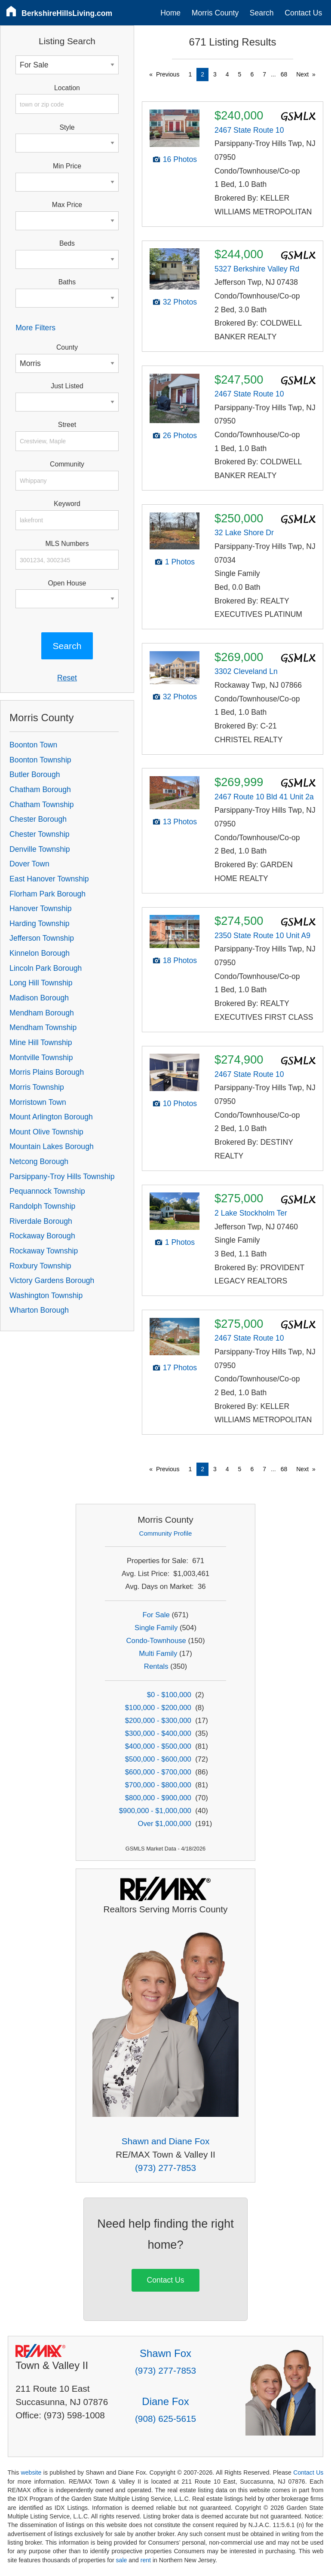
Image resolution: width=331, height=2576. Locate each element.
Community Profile (165, 1533)
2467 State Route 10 (249, 130)
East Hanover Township (49, 879)
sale (121, 2560)
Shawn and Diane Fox (166, 2141)
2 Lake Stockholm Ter (251, 1213)
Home (170, 13)
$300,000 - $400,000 (158, 1733)
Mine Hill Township (40, 1042)
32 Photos (180, 302)
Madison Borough (39, 998)
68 (284, 74)
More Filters (35, 327)
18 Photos (180, 960)
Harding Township (39, 923)
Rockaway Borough (42, 1236)
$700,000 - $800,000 (158, 1785)
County (67, 347)
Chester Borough (38, 819)
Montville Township (41, 1057)
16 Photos (180, 159)
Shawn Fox (165, 2353)
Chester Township (39, 834)
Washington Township (46, 1295)
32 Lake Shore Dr (244, 532)
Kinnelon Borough (39, 953)
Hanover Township (40, 908)
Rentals (156, 1666)
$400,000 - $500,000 (158, 1746)
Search (262, 13)
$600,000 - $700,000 (158, 1772)
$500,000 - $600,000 (158, 1759)
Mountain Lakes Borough (51, 1146)
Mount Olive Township (46, 1132)
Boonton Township (40, 760)
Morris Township (36, 1087)
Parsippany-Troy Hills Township (61, 1176)
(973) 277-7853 (165, 2168)
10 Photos (180, 1103)
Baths (67, 282)
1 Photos (180, 562)
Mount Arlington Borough (51, 1117)
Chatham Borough (40, 789)
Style (66, 127)
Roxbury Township (40, 1266)
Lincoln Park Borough (45, 968)
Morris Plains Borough (46, 1072)
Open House (67, 583)
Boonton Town (33, 745)
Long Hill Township (40, 983)
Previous (167, 74)
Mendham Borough (41, 1013)
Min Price (67, 166)
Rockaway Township (43, 1251)
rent (146, 2560)
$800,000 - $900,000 (158, 1798)
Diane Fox (165, 2401)
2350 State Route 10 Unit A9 (262, 935)
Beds (67, 243)
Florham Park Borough (47, 894)
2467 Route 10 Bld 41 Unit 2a (264, 797)
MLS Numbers (67, 543)
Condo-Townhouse (156, 1641)
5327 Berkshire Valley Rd (257, 269)
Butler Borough (34, 774)
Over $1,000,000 (164, 1824)
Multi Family (158, 1653)
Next (302, 74)
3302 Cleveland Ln (246, 671)
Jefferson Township (41, 938)
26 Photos (180, 435)
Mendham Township (43, 1027)
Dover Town (29, 864)
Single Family (156, 1628)
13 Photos (180, 821)
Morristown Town (37, 1102)
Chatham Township (41, 804)
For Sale (156, 1615)
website (31, 2472)
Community (67, 464)
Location (67, 87)
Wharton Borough (39, 1310)
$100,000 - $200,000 (158, 1708)
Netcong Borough (38, 1161)
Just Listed (67, 386)
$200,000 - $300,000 (158, 1720)
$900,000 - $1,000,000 (155, 1811)
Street (67, 424)
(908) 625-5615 (165, 2419)
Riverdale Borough (40, 1221)
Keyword (67, 503)
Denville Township (39, 849)
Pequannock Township (47, 1191)
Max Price (67, 204)
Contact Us (303, 13)
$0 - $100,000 (169, 1695)
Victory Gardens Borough (51, 1280)
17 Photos (180, 1367)
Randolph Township (42, 1206)
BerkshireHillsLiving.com (66, 13)
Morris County (215, 13)
